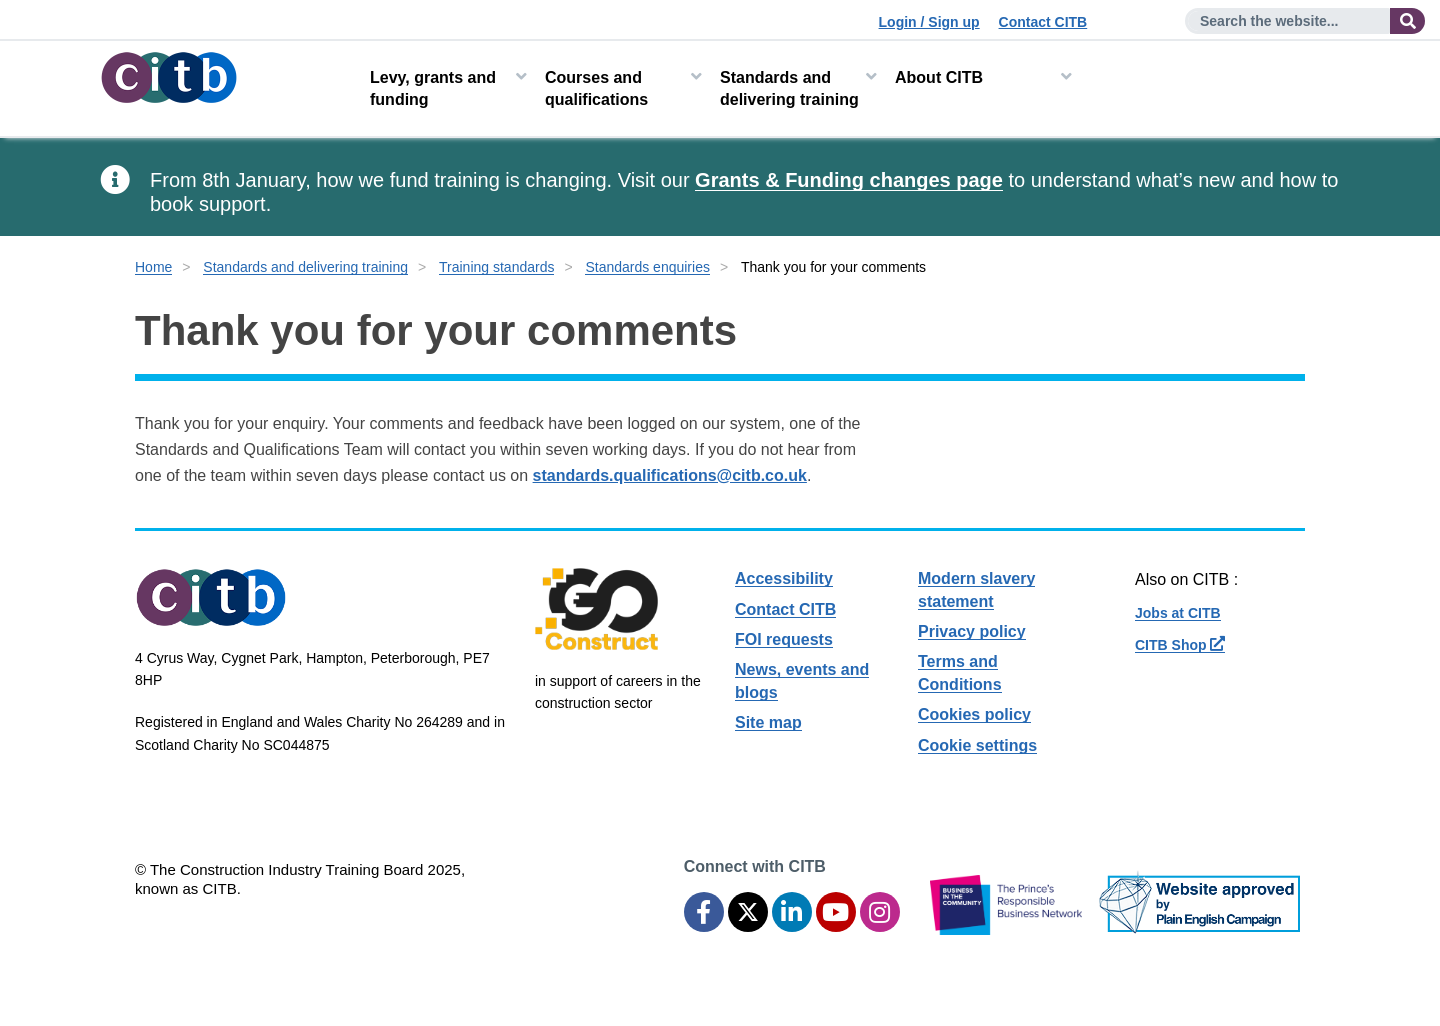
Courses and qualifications (596, 88)
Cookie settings (977, 745)
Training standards (496, 267)
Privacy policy (972, 631)
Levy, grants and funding (433, 88)
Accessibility (784, 578)
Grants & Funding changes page (849, 180)
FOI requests (784, 639)
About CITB (939, 77)
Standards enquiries (647, 267)
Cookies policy (974, 714)
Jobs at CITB (1178, 613)
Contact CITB (1043, 22)
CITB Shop (1180, 645)
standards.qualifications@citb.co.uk (670, 475)
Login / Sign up (929, 22)
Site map (768, 722)
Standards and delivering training (789, 88)
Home (153, 267)
